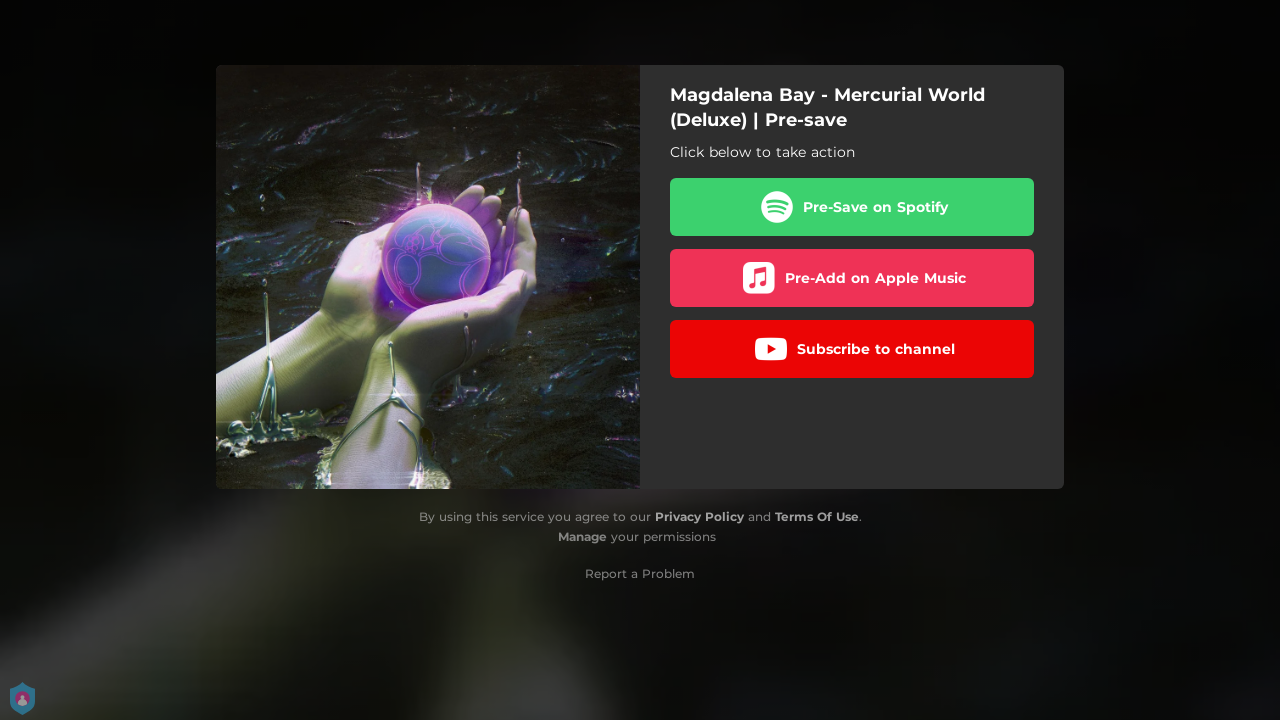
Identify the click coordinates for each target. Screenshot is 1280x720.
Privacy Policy (699, 516)
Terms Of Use (817, 516)
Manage (582, 536)
